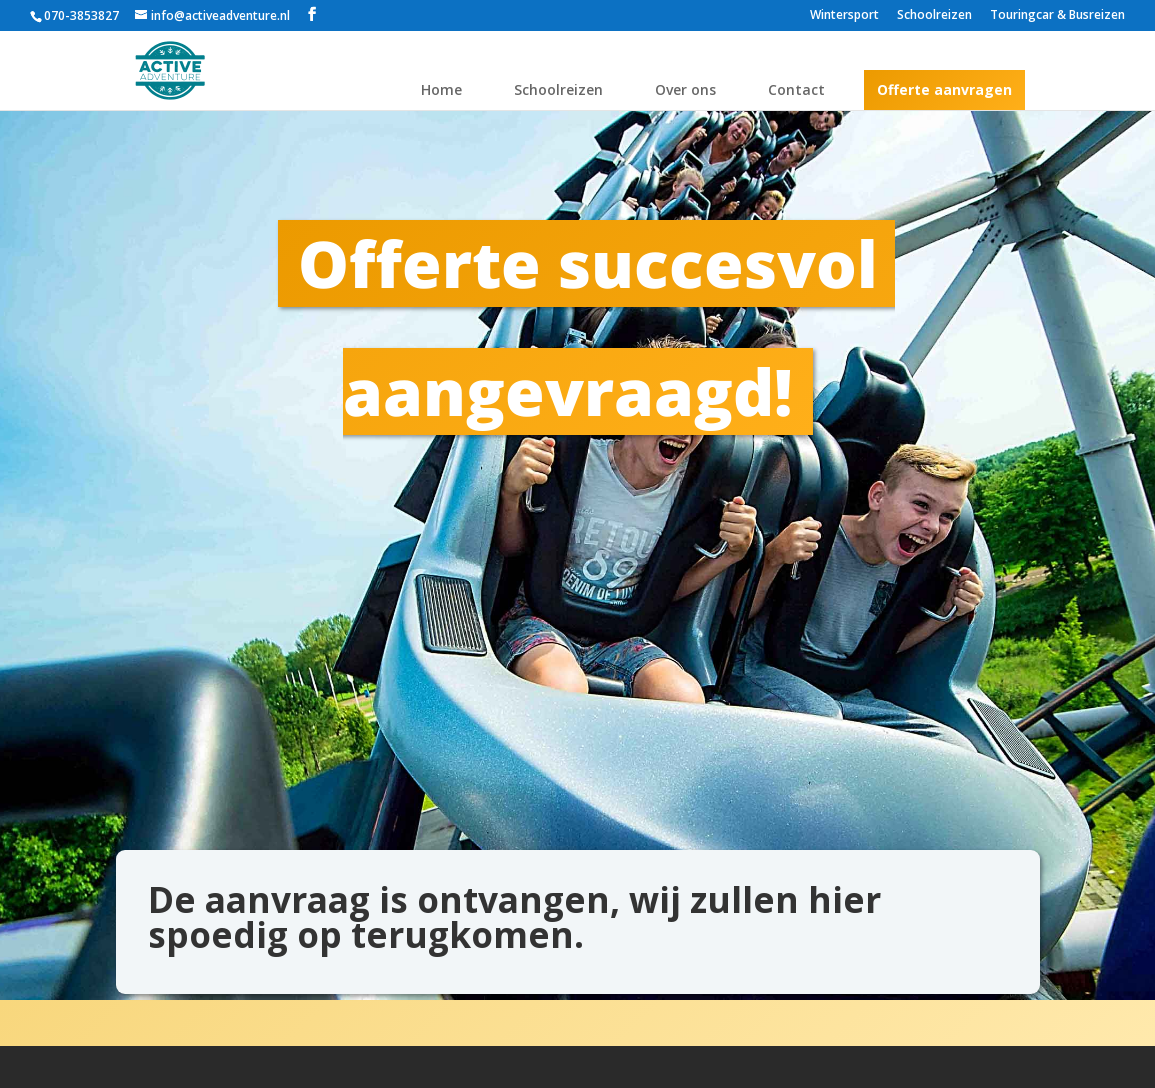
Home (441, 89)
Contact (796, 89)
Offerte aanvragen (944, 89)
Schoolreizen (934, 16)
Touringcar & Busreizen (1057, 16)
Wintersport (844, 16)
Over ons (685, 89)
